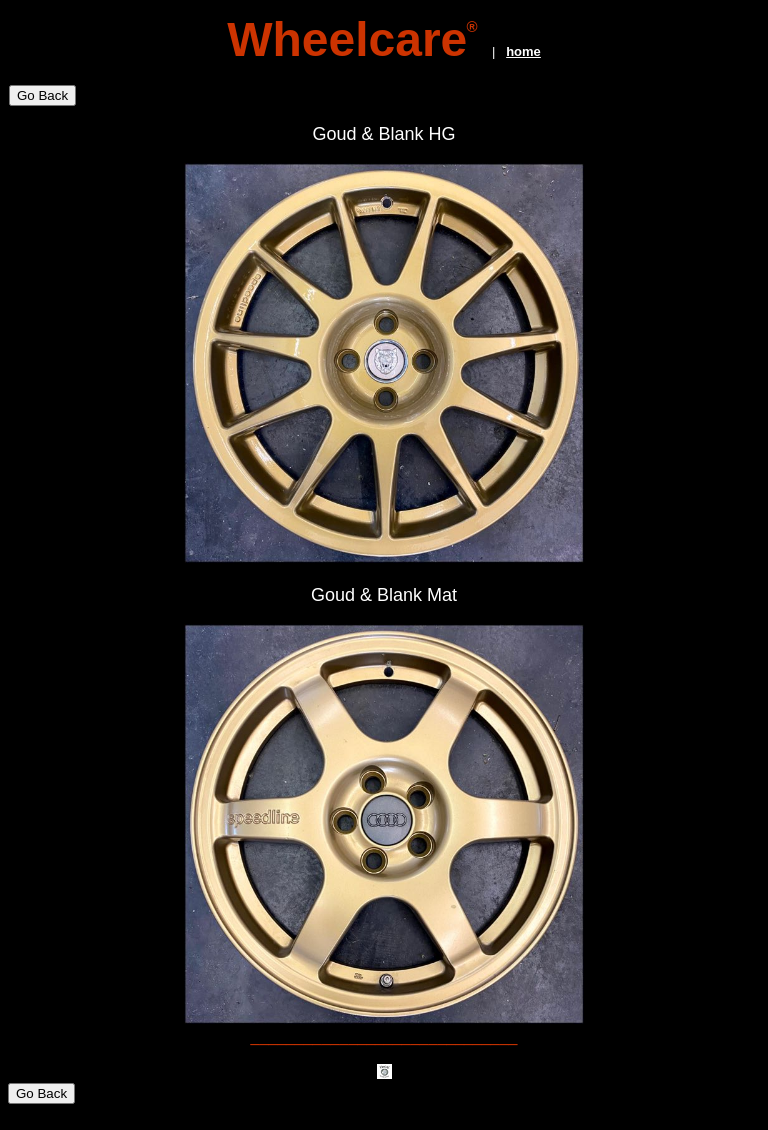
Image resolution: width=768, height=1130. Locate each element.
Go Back (42, 95)
